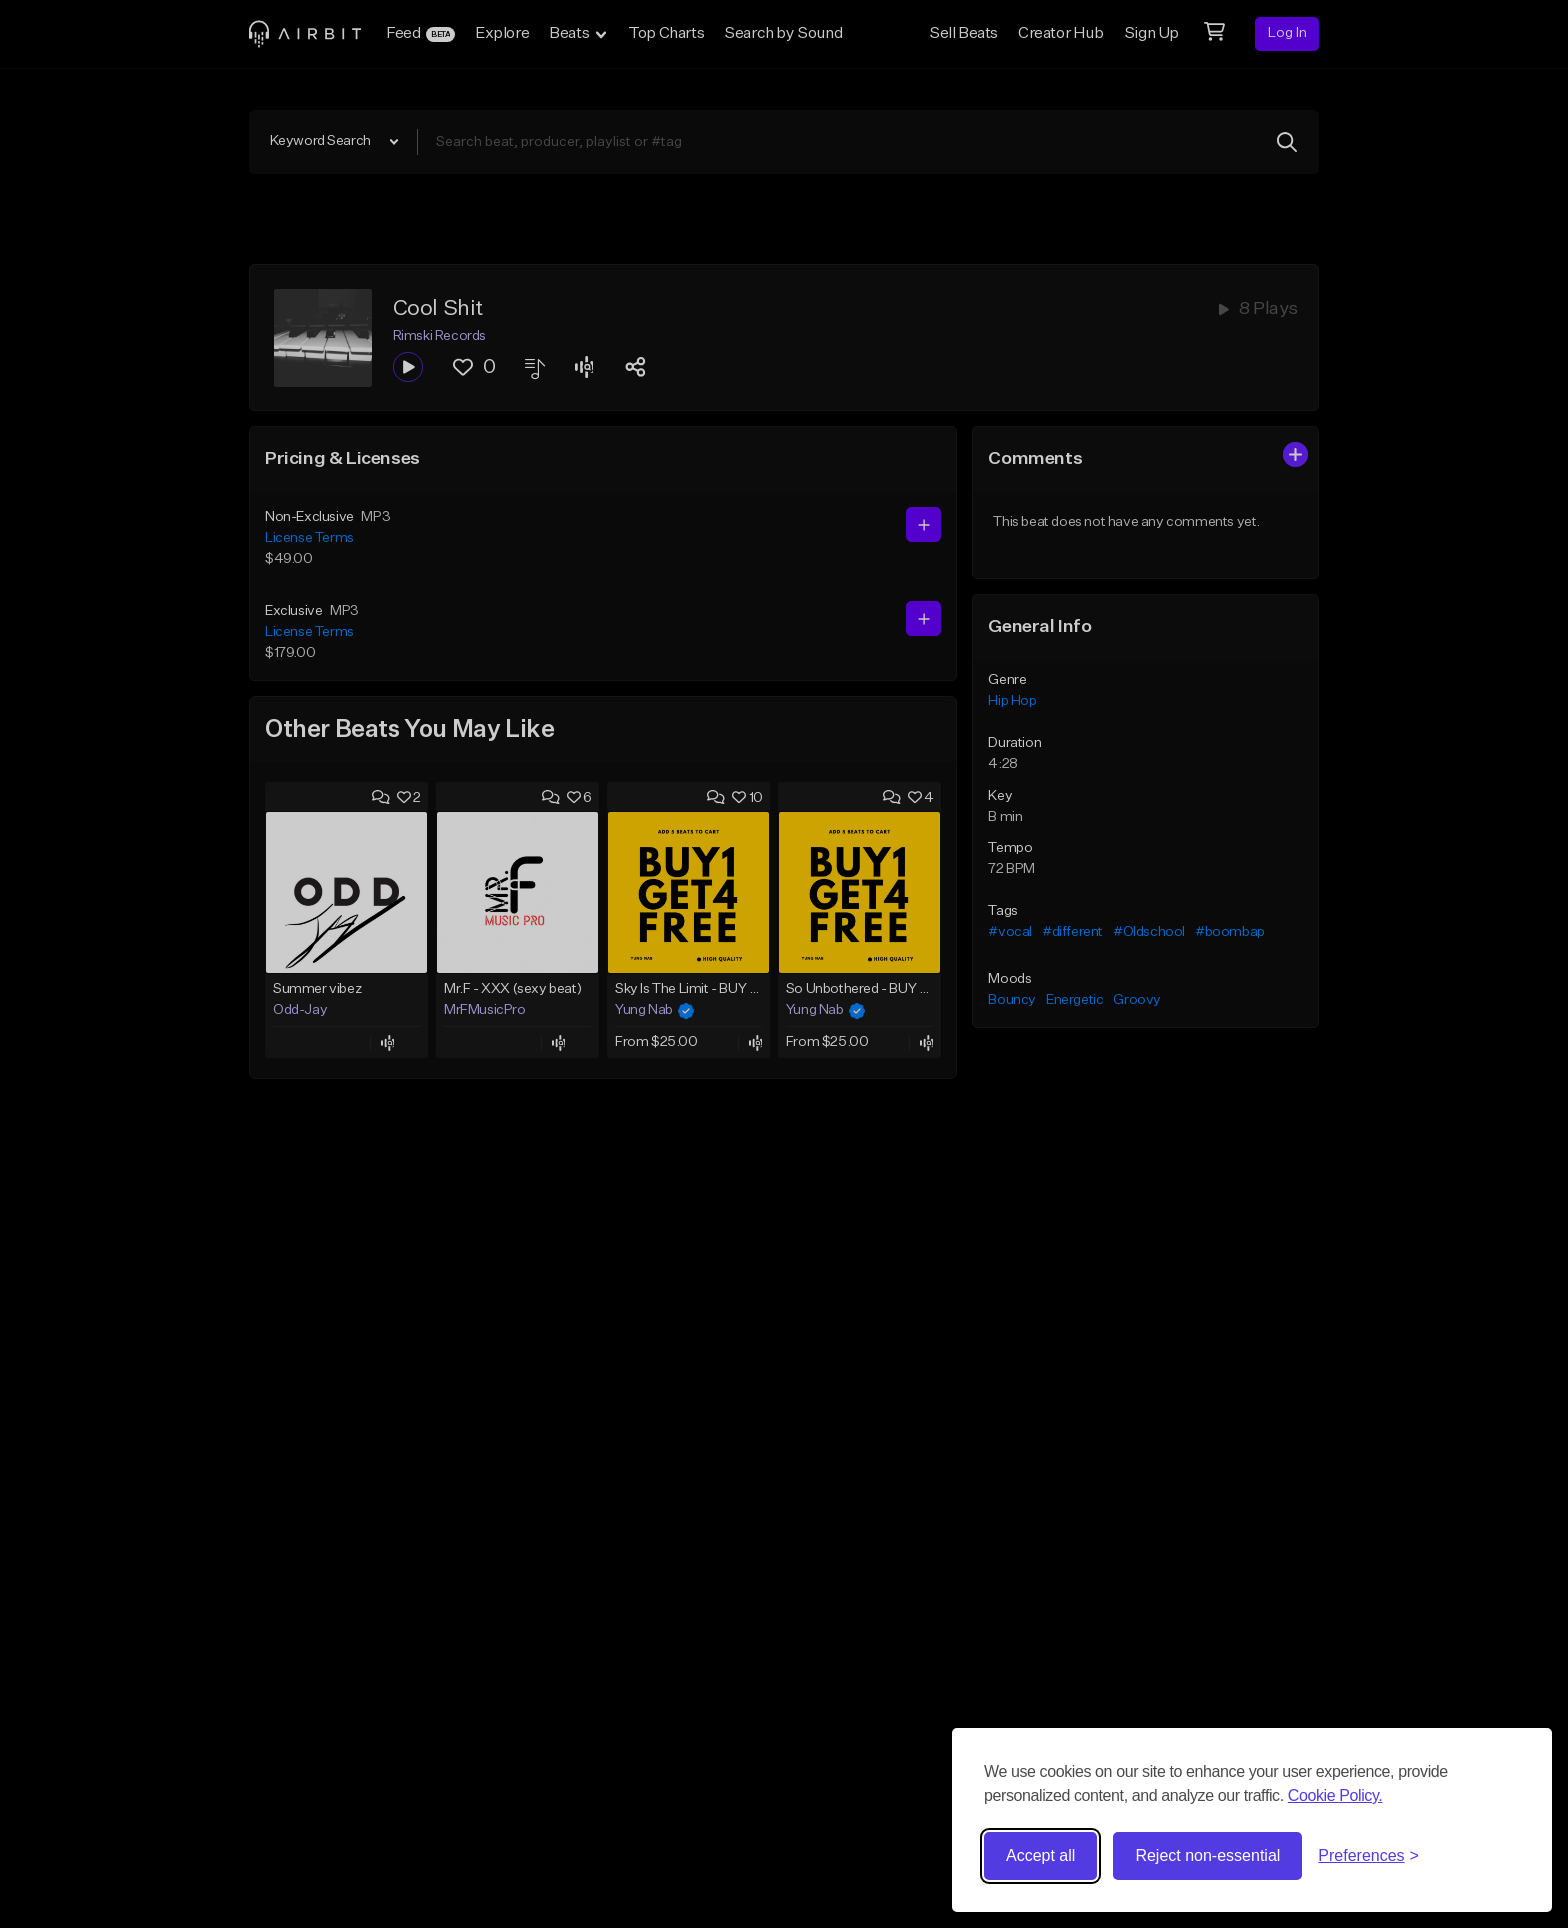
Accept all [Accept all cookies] (1040, 1855)
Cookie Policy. (1335, 1795)
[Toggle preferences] (1368, 1856)
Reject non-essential (1207, 1855)
